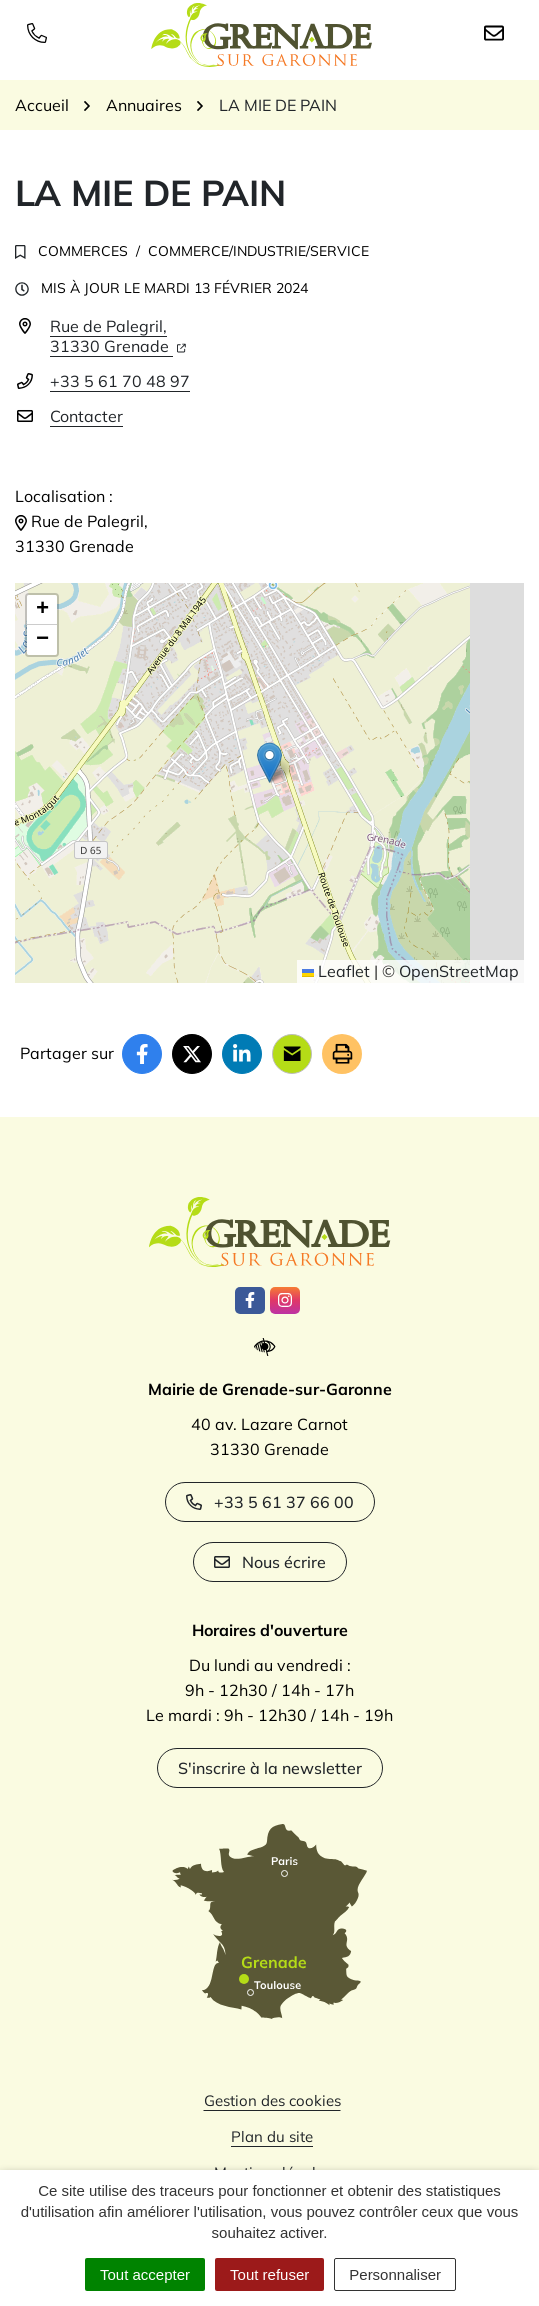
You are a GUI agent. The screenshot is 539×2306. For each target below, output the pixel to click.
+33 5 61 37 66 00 (270, 1502)
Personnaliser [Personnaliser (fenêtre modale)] (395, 2274)
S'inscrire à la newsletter (270, 1768)
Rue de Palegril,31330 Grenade (118, 336)
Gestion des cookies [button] (272, 2100)
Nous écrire (270, 1562)
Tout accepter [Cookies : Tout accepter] (145, 2274)
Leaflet (336, 971)
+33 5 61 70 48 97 (120, 381)
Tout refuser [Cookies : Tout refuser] (269, 2274)
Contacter (86, 416)
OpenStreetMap (459, 971)
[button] (269, 762)
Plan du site (272, 2136)
